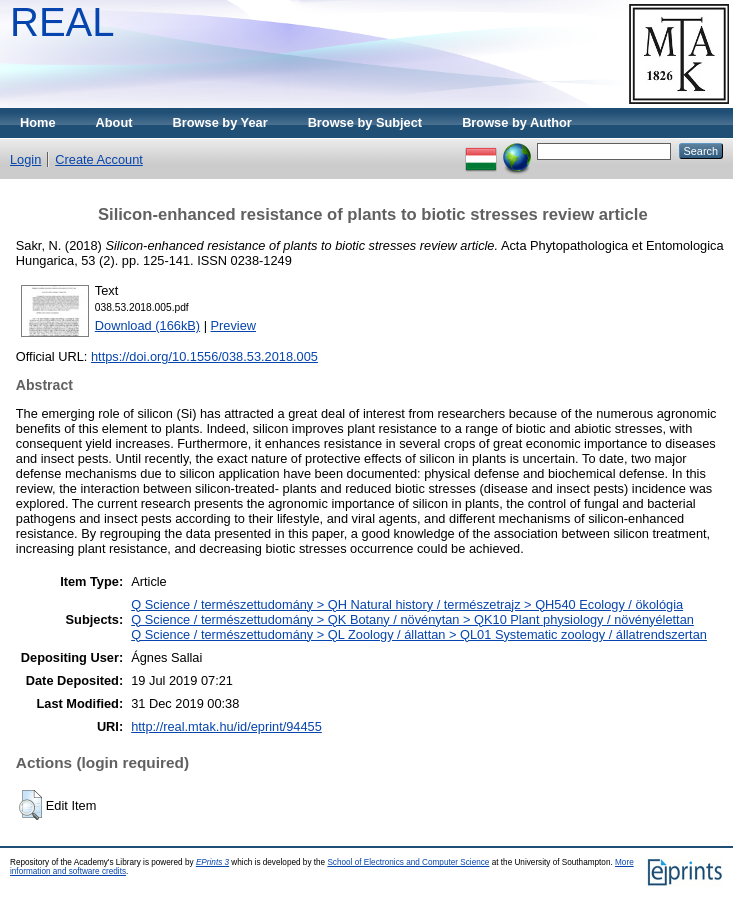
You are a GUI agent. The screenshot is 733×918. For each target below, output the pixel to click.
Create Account (99, 159)
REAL (62, 22)
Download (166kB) (147, 325)
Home (38, 122)
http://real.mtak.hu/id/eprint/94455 (226, 726)
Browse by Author (517, 122)
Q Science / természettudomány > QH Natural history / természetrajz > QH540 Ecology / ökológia (407, 604)
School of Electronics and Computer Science (408, 862)
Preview (234, 325)
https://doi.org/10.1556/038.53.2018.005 (204, 356)
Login (25, 159)
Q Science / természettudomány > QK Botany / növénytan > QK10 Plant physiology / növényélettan (412, 619)
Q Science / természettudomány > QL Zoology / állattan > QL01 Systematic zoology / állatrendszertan (419, 634)
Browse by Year (220, 122)
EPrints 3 (212, 862)
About (114, 122)
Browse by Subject (365, 122)
